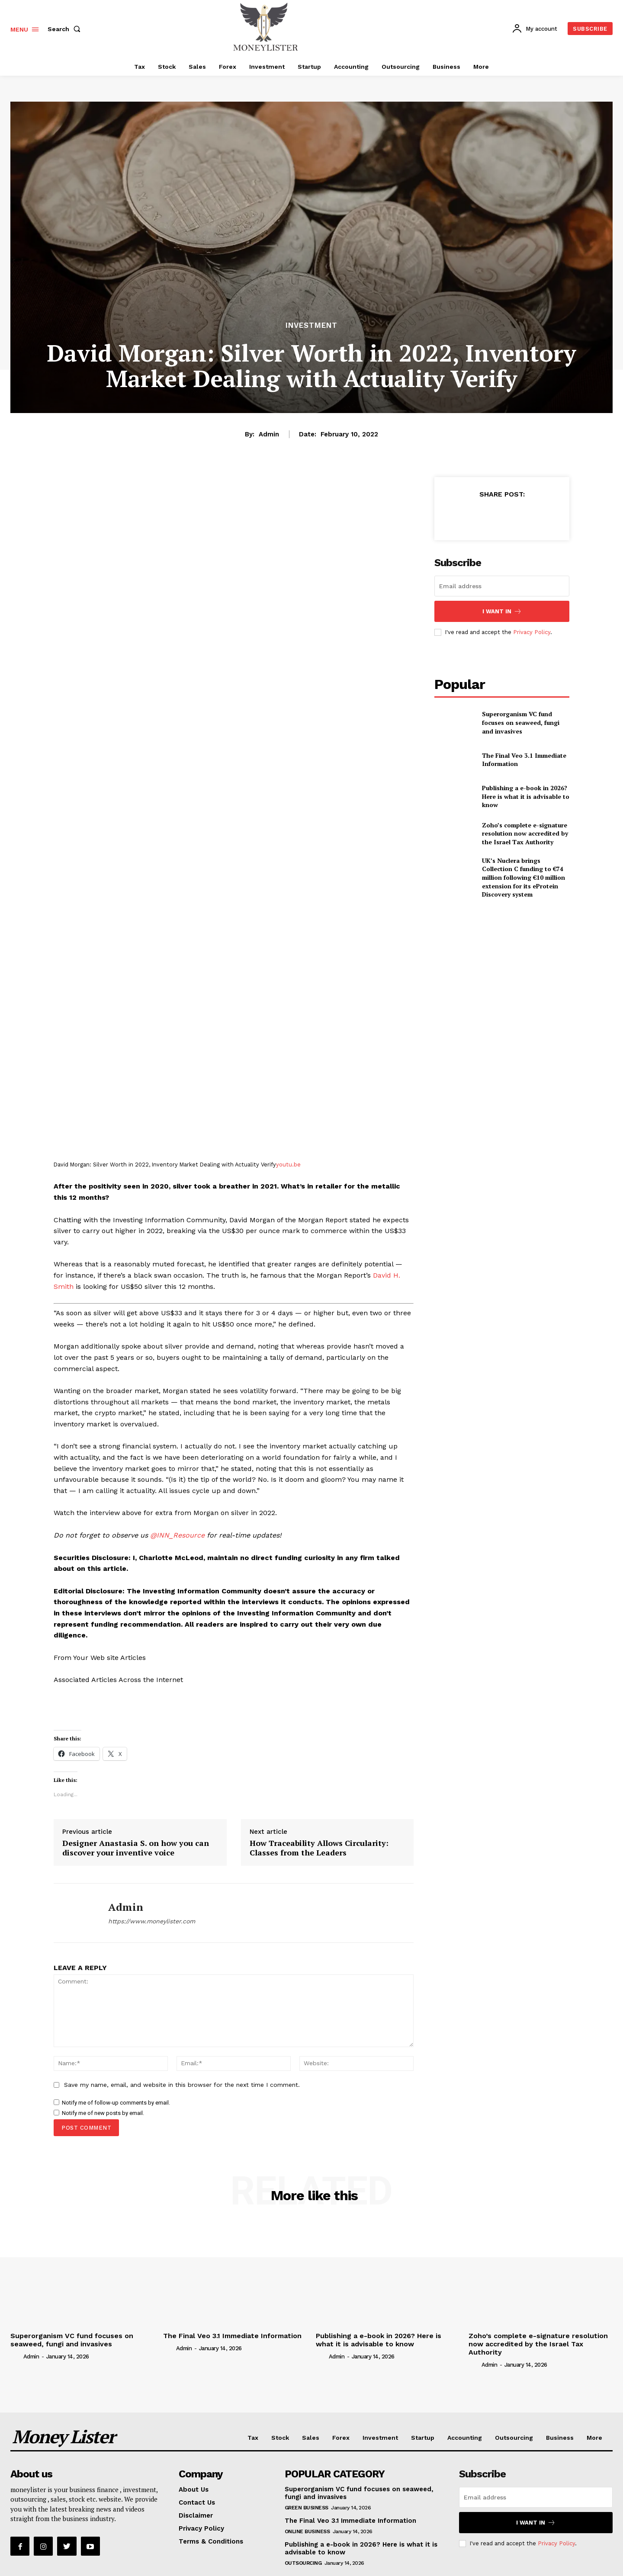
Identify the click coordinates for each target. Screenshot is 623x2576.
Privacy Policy (531, 632)
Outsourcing (514, 2437)
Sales (310, 2437)
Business (560, 2437)
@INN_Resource (177, 1535)
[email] (501, 586)
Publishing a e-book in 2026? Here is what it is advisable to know (525, 796)
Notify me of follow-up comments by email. (116, 2102)
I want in (502, 611)
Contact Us (197, 2502)
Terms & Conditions (211, 2541)
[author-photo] (16, 2356)
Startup (422, 2437)
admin (269, 434)
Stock (280, 2437)
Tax (252, 2437)
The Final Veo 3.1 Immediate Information (524, 759)
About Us (194, 2489)
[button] (66, 29)
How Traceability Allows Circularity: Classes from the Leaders (319, 1848)
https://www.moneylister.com (151, 1921)
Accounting (464, 2437)
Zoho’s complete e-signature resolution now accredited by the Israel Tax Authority (525, 833)
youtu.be (288, 1164)
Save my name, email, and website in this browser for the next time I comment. (182, 2084)
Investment (311, 325)
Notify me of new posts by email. (103, 2113)
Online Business (307, 2531)
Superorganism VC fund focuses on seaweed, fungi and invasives (520, 722)
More (594, 2437)
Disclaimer (196, 2515)
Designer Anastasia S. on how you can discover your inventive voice (135, 1848)
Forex (341, 2437)
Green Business (306, 2508)
